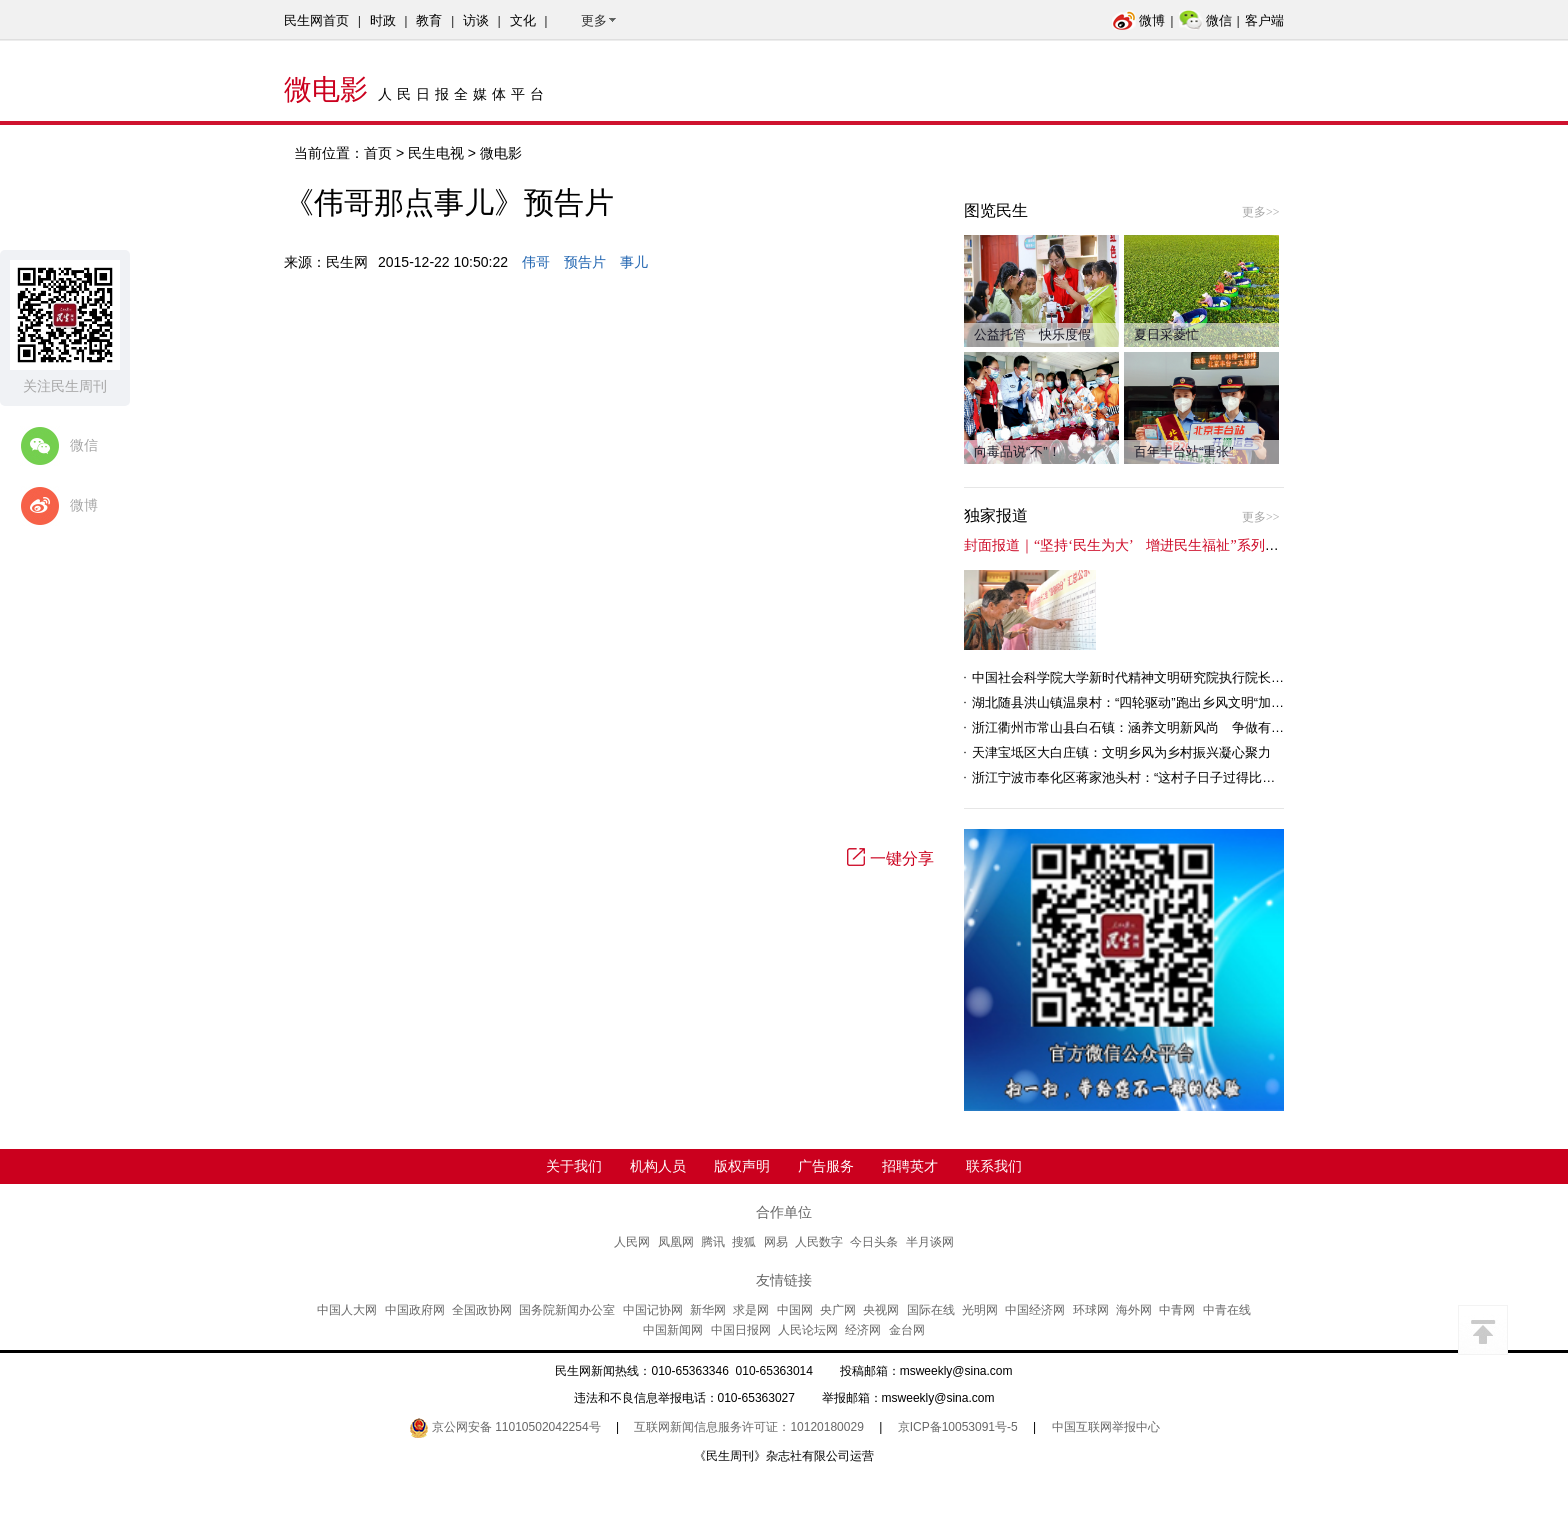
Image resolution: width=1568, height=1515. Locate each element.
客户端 (1264, 20)
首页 (378, 153)
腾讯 (713, 1242)
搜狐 (744, 1242)
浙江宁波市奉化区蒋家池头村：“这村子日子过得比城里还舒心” (1152, 777)
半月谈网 (930, 1242)
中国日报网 (741, 1330)
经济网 (863, 1330)
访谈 (476, 20)
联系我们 (994, 1166)
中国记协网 (653, 1310)
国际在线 (931, 1310)
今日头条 (874, 1242)
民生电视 (436, 153)
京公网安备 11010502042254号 (505, 1427)
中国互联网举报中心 (1106, 1427)
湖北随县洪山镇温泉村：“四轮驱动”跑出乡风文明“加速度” (1136, 702)
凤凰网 (676, 1242)
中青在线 (1227, 1310)
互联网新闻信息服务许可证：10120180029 (748, 1427)
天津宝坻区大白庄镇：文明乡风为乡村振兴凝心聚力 (1121, 752)
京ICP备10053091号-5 (958, 1427)
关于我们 (574, 1166)
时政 (383, 20)
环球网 (1091, 1310)
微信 (1205, 20)
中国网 (795, 1310)
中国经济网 (1035, 1310)
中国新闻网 (673, 1330)
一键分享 (890, 858)
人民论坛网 (808, 1330)
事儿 (634, 262)
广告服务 (826, 1166)
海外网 (1134, 1310)
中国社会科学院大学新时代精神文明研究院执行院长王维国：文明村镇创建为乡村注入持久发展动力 (1258, 677)
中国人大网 (347, 1310)
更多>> (1261, 212)
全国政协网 (482, 1310)
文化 (523, 20)
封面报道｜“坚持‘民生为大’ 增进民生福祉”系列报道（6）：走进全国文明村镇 (1209, 545)
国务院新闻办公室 (567, 1310)
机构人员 (658, 1166)
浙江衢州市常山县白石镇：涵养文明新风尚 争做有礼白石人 (1147, 727)
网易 (776, 1242)
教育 (429, 20)
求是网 (751, 1310)
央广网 (838, 1310)
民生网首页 (316, 20)
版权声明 (742, 1166)
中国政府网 (415, 1310)
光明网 (980, 1310)
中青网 (1177, 1310)
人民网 (632, 1242)
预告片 (585, 262)
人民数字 (819, 1242)
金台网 (907, 1330)
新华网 (708, 1310)
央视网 (881, 1310)
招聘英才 (910, 1166)
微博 (1138, 20)
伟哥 (536, 262)
